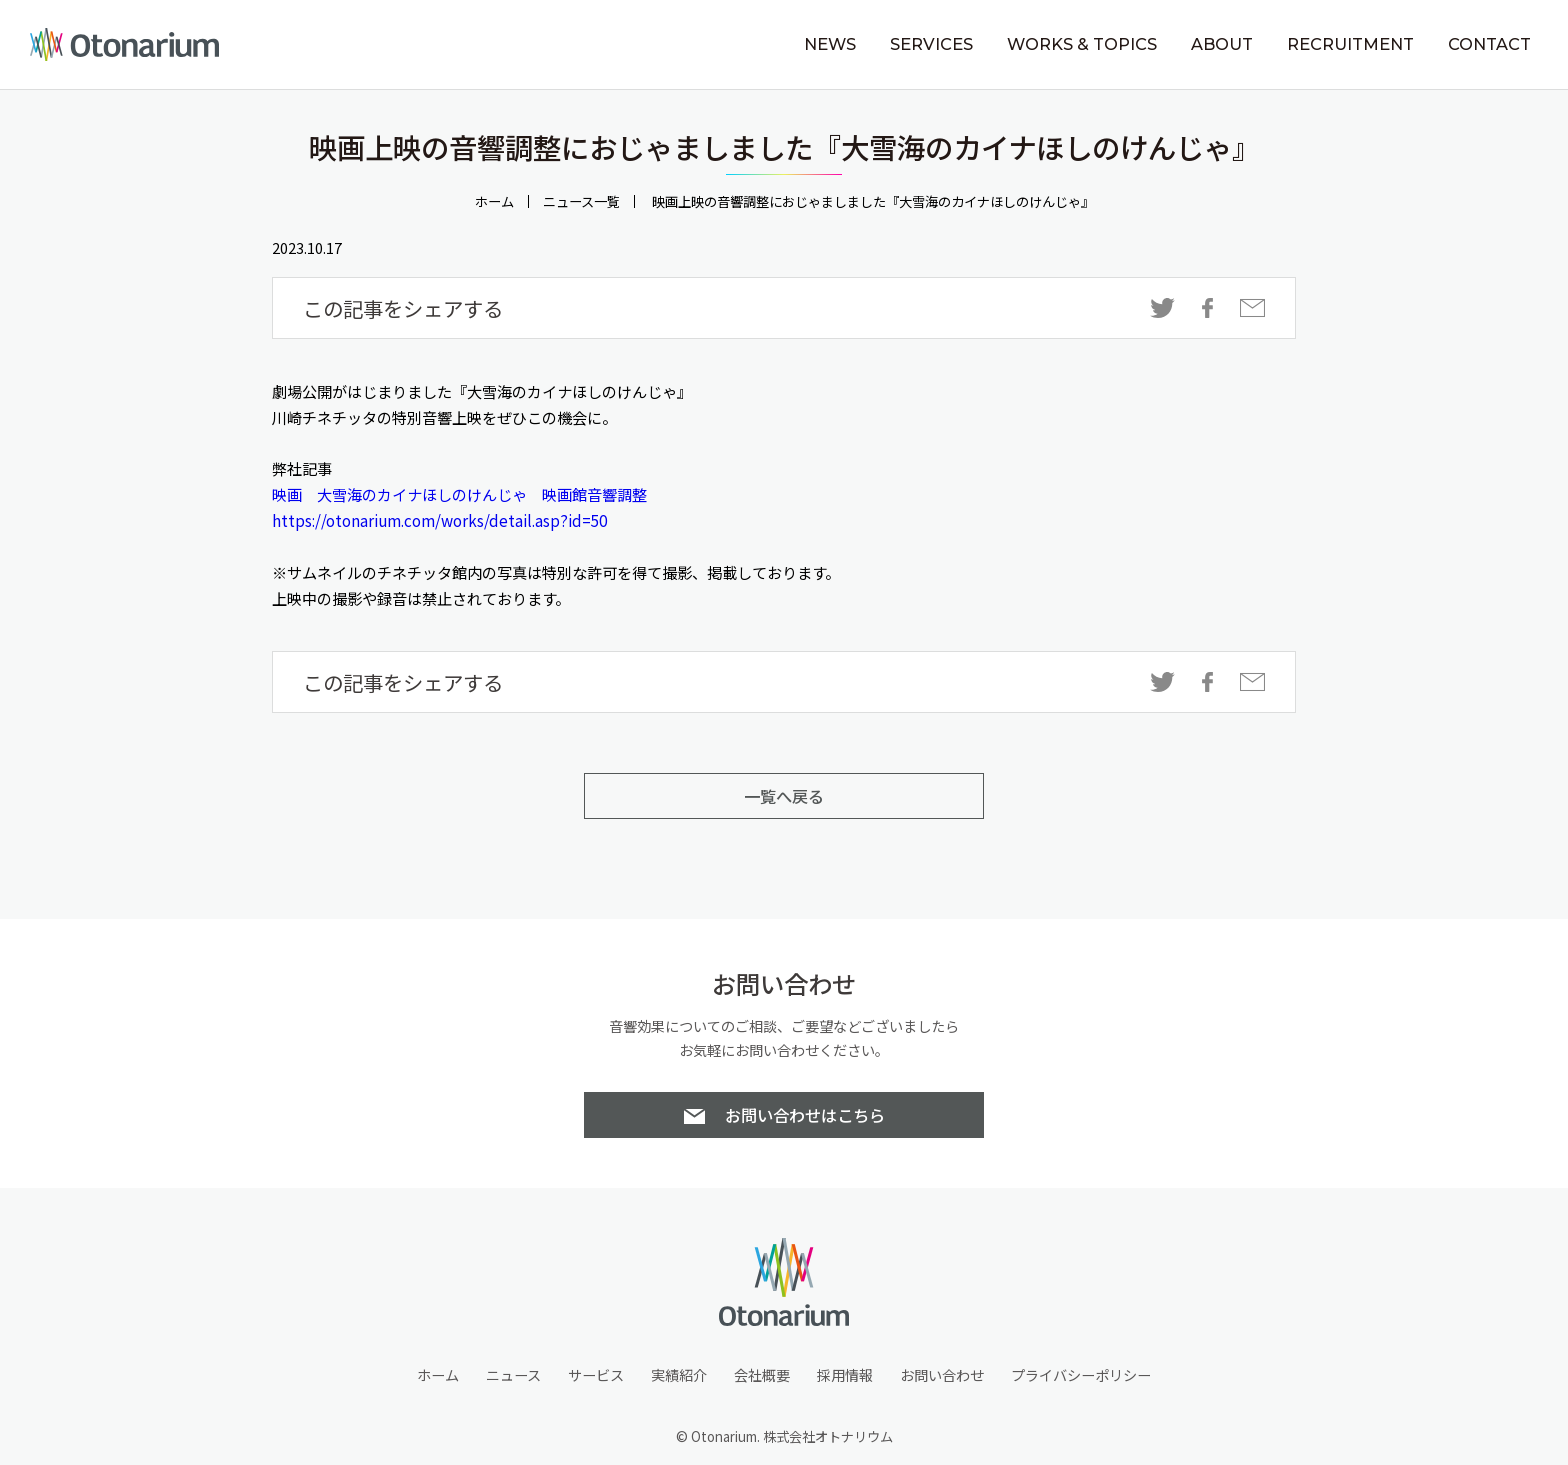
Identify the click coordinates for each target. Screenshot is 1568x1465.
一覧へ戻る (784, 796)
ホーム (494, 201)
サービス (596, 1375)
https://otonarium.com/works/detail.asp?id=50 (439, 520)
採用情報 (845, 1375)
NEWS (830, 44)
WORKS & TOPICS (1082, 44)
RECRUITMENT (1350, 44)
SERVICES (931, 44)
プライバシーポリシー (1081, 1375)
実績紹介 (679, 1375)
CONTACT (1489, 44)
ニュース (513, 1375)
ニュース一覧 (581, 201)
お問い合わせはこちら (805, 1115)
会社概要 (762, 1375)
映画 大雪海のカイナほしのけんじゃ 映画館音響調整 (459, 494)
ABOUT (1222, 44)
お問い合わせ (942, 1375)
